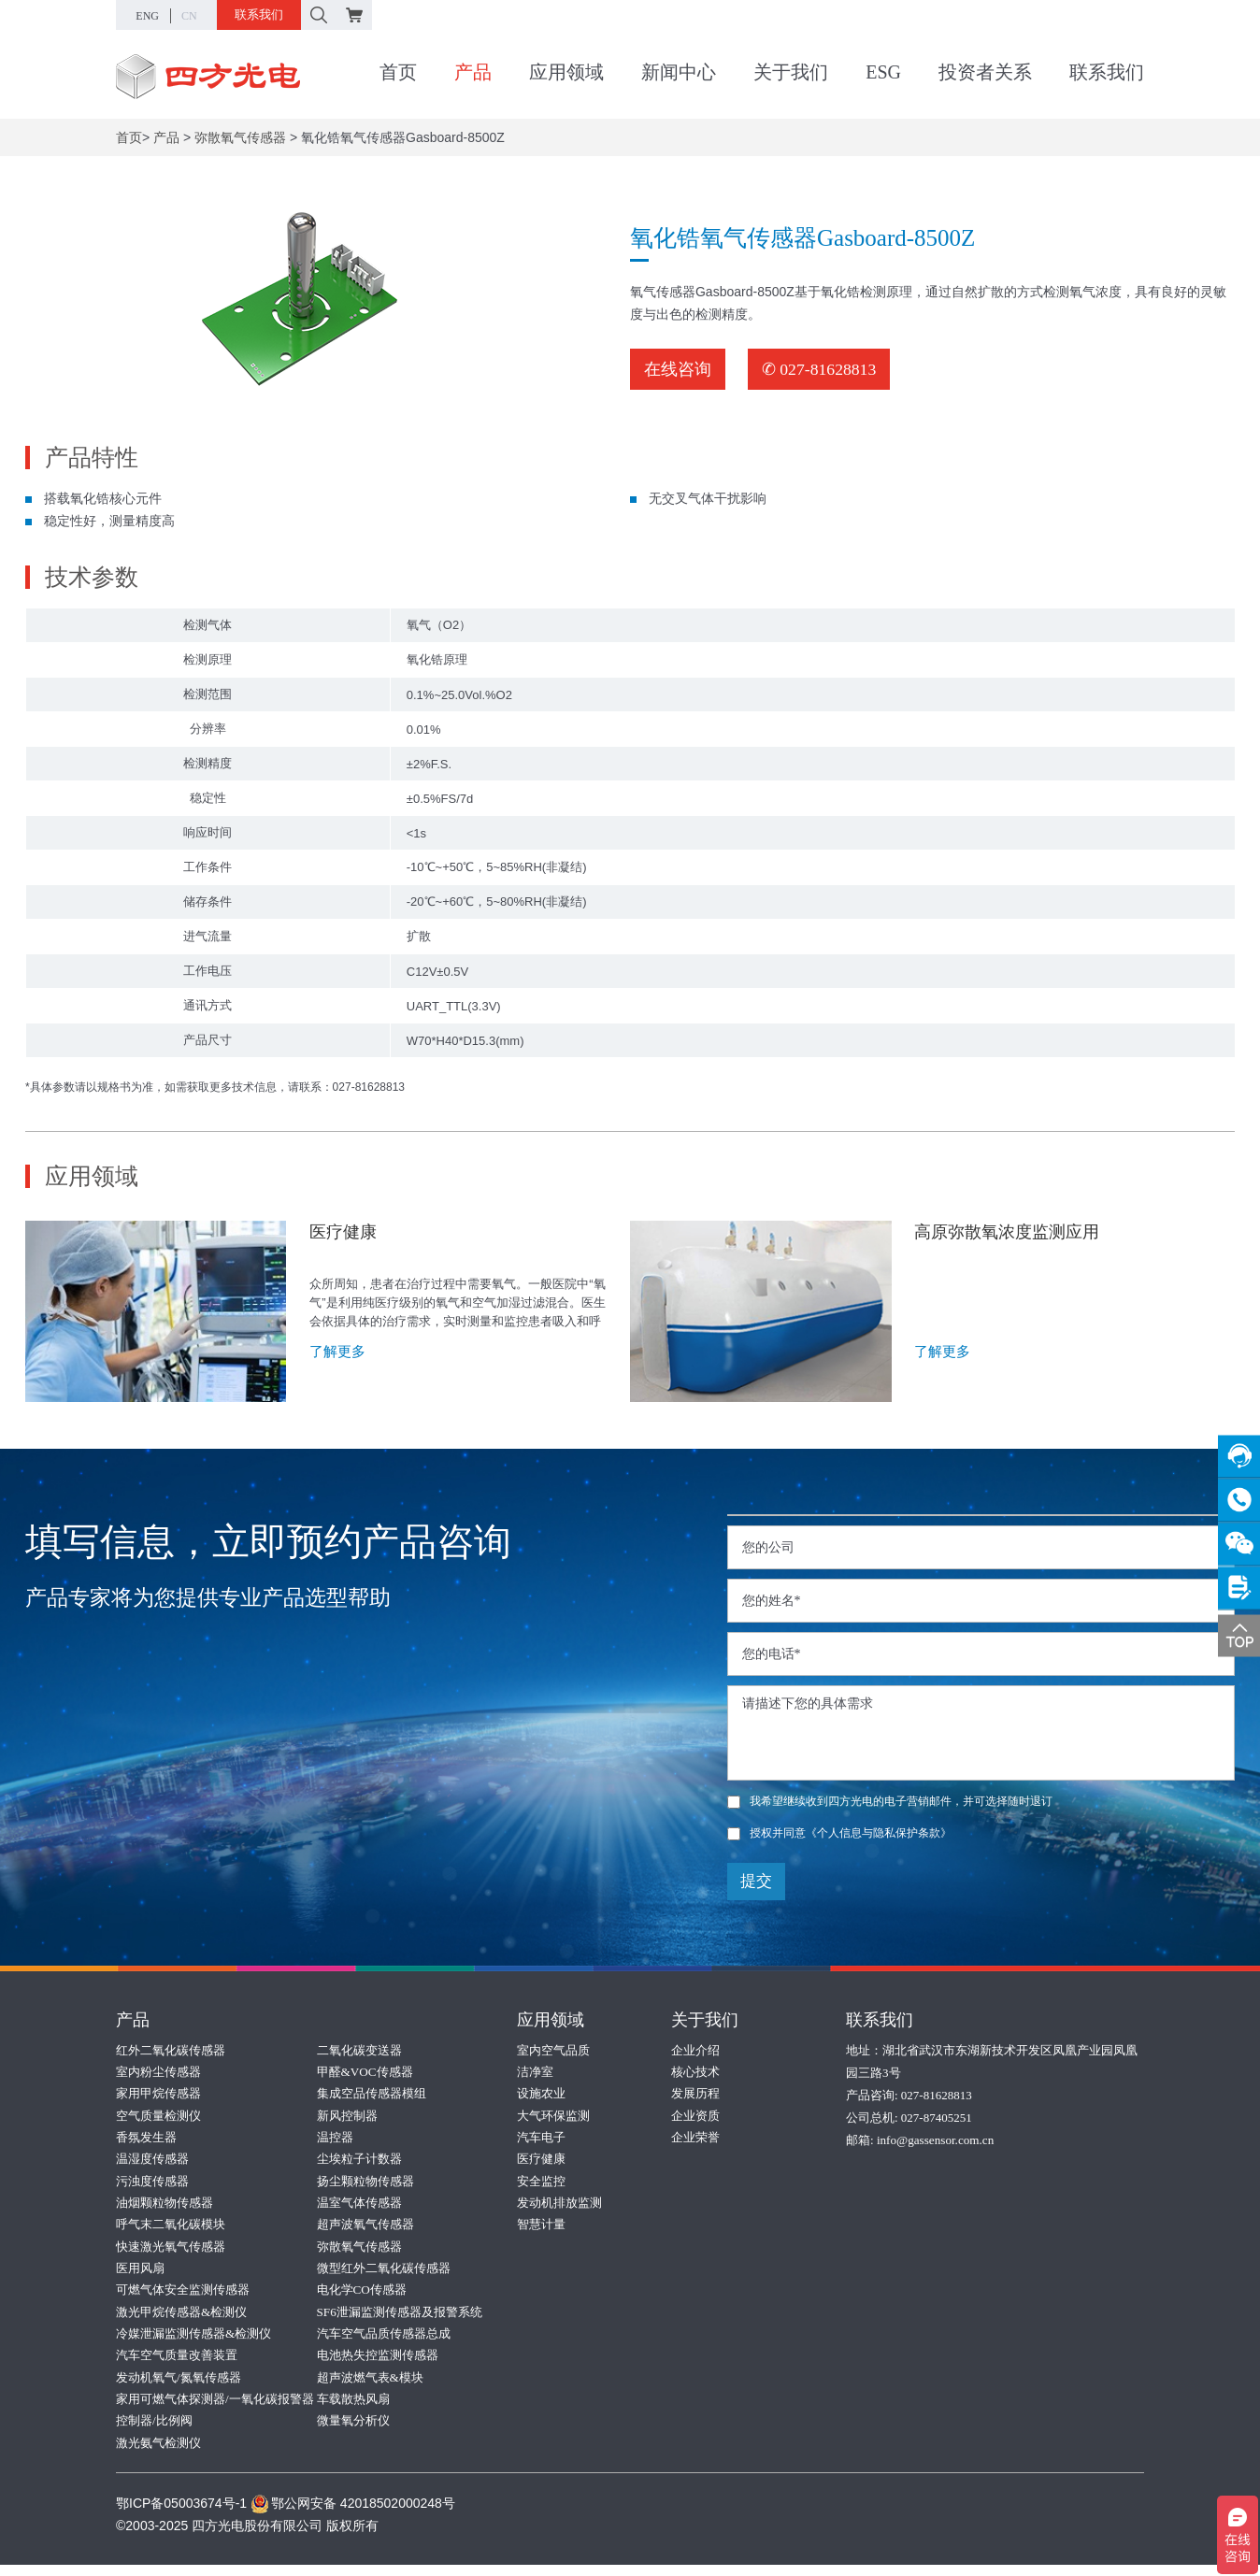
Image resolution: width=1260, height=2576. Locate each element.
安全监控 (541, 2184)
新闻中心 (678, 74)
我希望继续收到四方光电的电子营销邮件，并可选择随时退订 (889, 1801)
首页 (398, 74)
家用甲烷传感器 (158, 2094)
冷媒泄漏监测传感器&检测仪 (193, 2341)
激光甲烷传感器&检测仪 (181, 2318)
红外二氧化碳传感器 (170, 2049)
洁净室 (535, 2072)
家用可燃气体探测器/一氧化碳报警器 (215, 2408)
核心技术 (695, 2072)
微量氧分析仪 (353, 2431)
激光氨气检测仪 (158, 2453)
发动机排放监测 (559, 2206)
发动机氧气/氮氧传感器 (178, 2386)
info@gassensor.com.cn (935, 2139)
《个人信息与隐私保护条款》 (879, 1832)
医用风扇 (140, 2274)
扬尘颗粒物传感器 (365, 2184)
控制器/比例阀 (154, 2431)
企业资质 (695, 2117)
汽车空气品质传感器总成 (384, 2341)
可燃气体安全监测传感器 (183, 2296)
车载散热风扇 (353, 2408)
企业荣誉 (695, 2139)
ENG (147, 15)
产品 (473, 74)
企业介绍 (695, 2049)
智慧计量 (541, 2229)
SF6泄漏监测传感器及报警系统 (399, 2318)
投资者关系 (985, 74)
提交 (756, 1881)
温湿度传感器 (152, 2161)
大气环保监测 (553, 2117)
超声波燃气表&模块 (370, 2386)
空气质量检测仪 (158, 2117)
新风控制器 (347, 2117)
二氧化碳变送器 (359, 2049)
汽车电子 (541, 2139)
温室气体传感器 (359, 2206)
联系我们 (259, 14)
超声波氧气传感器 (365, 2229)
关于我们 (790, 74)
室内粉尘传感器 (158, 2072)
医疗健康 (541, 2161)
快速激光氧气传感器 (170, 2251)
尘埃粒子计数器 (359, 2161)
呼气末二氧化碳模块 (170, 2229)
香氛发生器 (146, 2139)
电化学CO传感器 (362, 2296)
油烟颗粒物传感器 (164, 2206)
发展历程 (695, 2094)
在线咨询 (677, 369)
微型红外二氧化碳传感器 (384, 2274)
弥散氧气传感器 (240, 137)
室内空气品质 (553, 2049)
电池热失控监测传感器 (377, 2363)
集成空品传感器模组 (371, 2094)
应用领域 (566, 74)
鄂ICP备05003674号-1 (181, 2514)
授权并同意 (839, 1832)
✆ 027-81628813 (820, 369)
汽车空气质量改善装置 (176, 2363)
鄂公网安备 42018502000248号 (353, 2514)
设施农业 (541, 2094)
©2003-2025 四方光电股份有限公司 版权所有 (247, 2536)
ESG (883, 74)
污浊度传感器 (152, 2184)
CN (189, 15)
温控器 (335, 2139)
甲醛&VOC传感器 (365, 2072)
